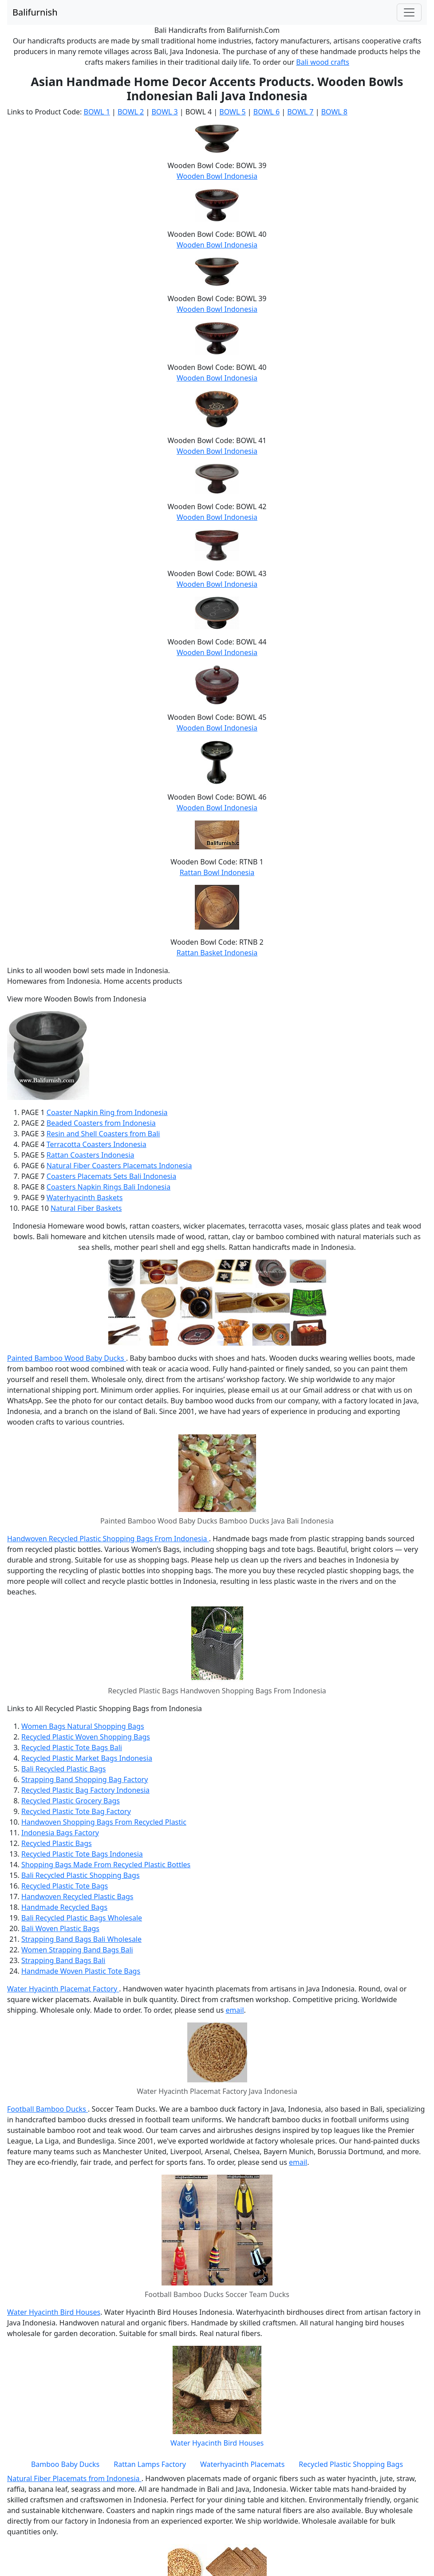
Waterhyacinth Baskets (85, 1197)
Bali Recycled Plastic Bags (63, 1769)
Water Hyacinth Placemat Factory (63, 1989)
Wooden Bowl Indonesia (217, 176)
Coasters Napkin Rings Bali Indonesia (108, 1187)
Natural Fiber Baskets (86, 1208)
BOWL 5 (232, 112)
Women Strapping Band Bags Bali (77, 1950)
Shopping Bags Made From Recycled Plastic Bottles (105, 1864)
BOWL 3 (164, 112)
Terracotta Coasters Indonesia (96, 1144)
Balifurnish (35, 12)
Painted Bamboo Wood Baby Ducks (66, 1358)
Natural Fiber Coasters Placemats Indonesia (119, 1165)
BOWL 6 (266, 112)
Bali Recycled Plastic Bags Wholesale (81, 1918)
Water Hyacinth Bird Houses (53, 2312)
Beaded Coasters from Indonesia (101, 1123)
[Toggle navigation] (409, 12)
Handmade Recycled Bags (64, 1907)
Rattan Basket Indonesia (217, 953)
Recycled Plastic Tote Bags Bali (71, 1747)
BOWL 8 (334, 112)
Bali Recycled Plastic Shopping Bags (80, 1875)
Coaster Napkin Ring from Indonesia (107, 1112)
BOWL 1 (96, 112)
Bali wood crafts (322, 62)
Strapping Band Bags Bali (63, 1960)
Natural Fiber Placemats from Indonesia (74, 2478)
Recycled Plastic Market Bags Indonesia (86, 1758)
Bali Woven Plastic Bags (60, 1928)
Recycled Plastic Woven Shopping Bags (85, 1737)
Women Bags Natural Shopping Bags (82, 1726)
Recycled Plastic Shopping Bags (351, 2464)
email (234, 2010)
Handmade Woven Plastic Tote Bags (80, 1971)
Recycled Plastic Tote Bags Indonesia (82, 1854)
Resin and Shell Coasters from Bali (103, 1134)
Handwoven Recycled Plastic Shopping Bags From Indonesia (108, 1538)
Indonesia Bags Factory (60, 1833)
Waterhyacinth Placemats (242, 2464)
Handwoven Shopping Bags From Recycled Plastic (103, 1822)
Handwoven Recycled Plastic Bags (77, 1896)
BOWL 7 (300, 112)
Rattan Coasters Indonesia (90, 1155)
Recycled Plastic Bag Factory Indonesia (85, 1790)
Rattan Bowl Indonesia (217, 872)
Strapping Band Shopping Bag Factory (84, 1779)
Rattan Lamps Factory (150, 2464)
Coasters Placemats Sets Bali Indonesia (111, 1176)
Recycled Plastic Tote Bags (64, 1886)
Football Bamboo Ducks (47, 2109)
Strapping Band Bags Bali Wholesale (81, 1939)
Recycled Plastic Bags (56, 1843)
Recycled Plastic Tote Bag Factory (76, 1811)
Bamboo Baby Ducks (65, 2464)
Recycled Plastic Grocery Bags (70, 1801)
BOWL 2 (131, 112)
